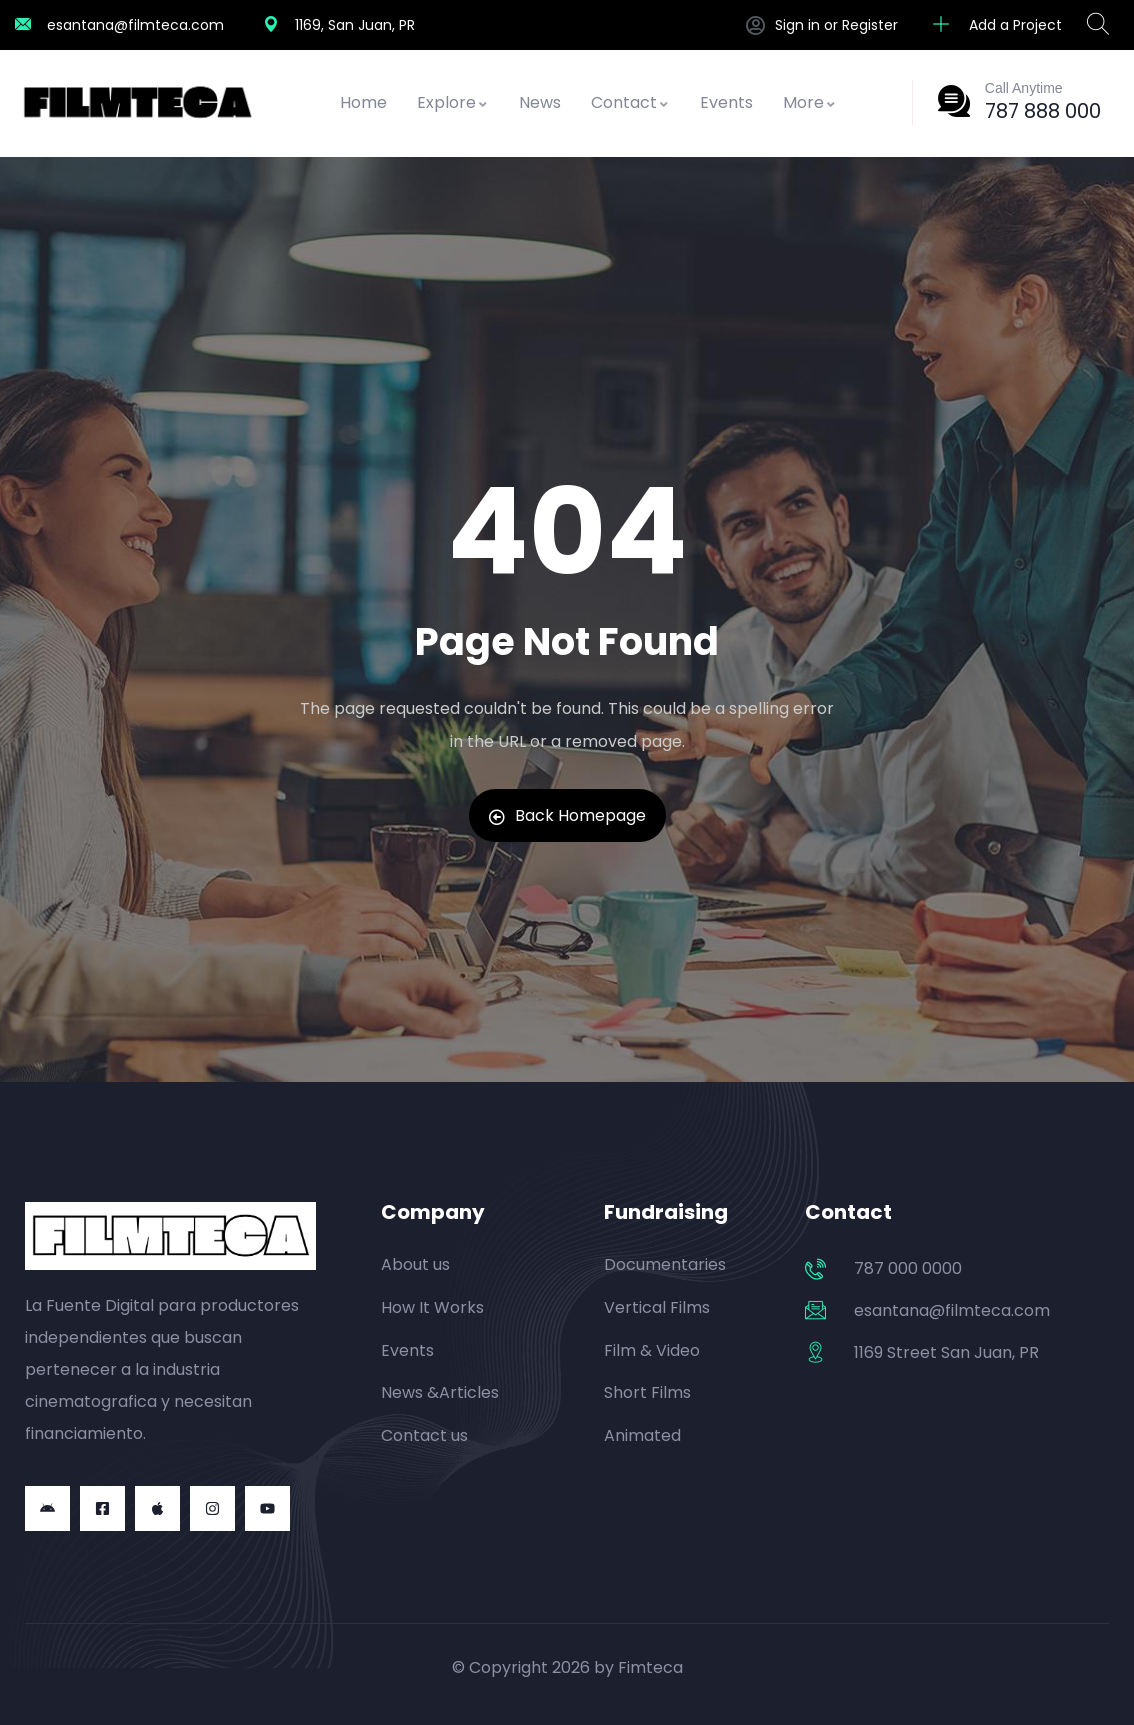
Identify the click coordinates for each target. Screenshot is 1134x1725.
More (810, 102)
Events (726, 102)
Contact (630, 102)
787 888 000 (1043, 111)
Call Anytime (1024, 88)
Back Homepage (567, 815)
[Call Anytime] (954, 101)
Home (363, 102)
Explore (453, 102)
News (540, 102)
